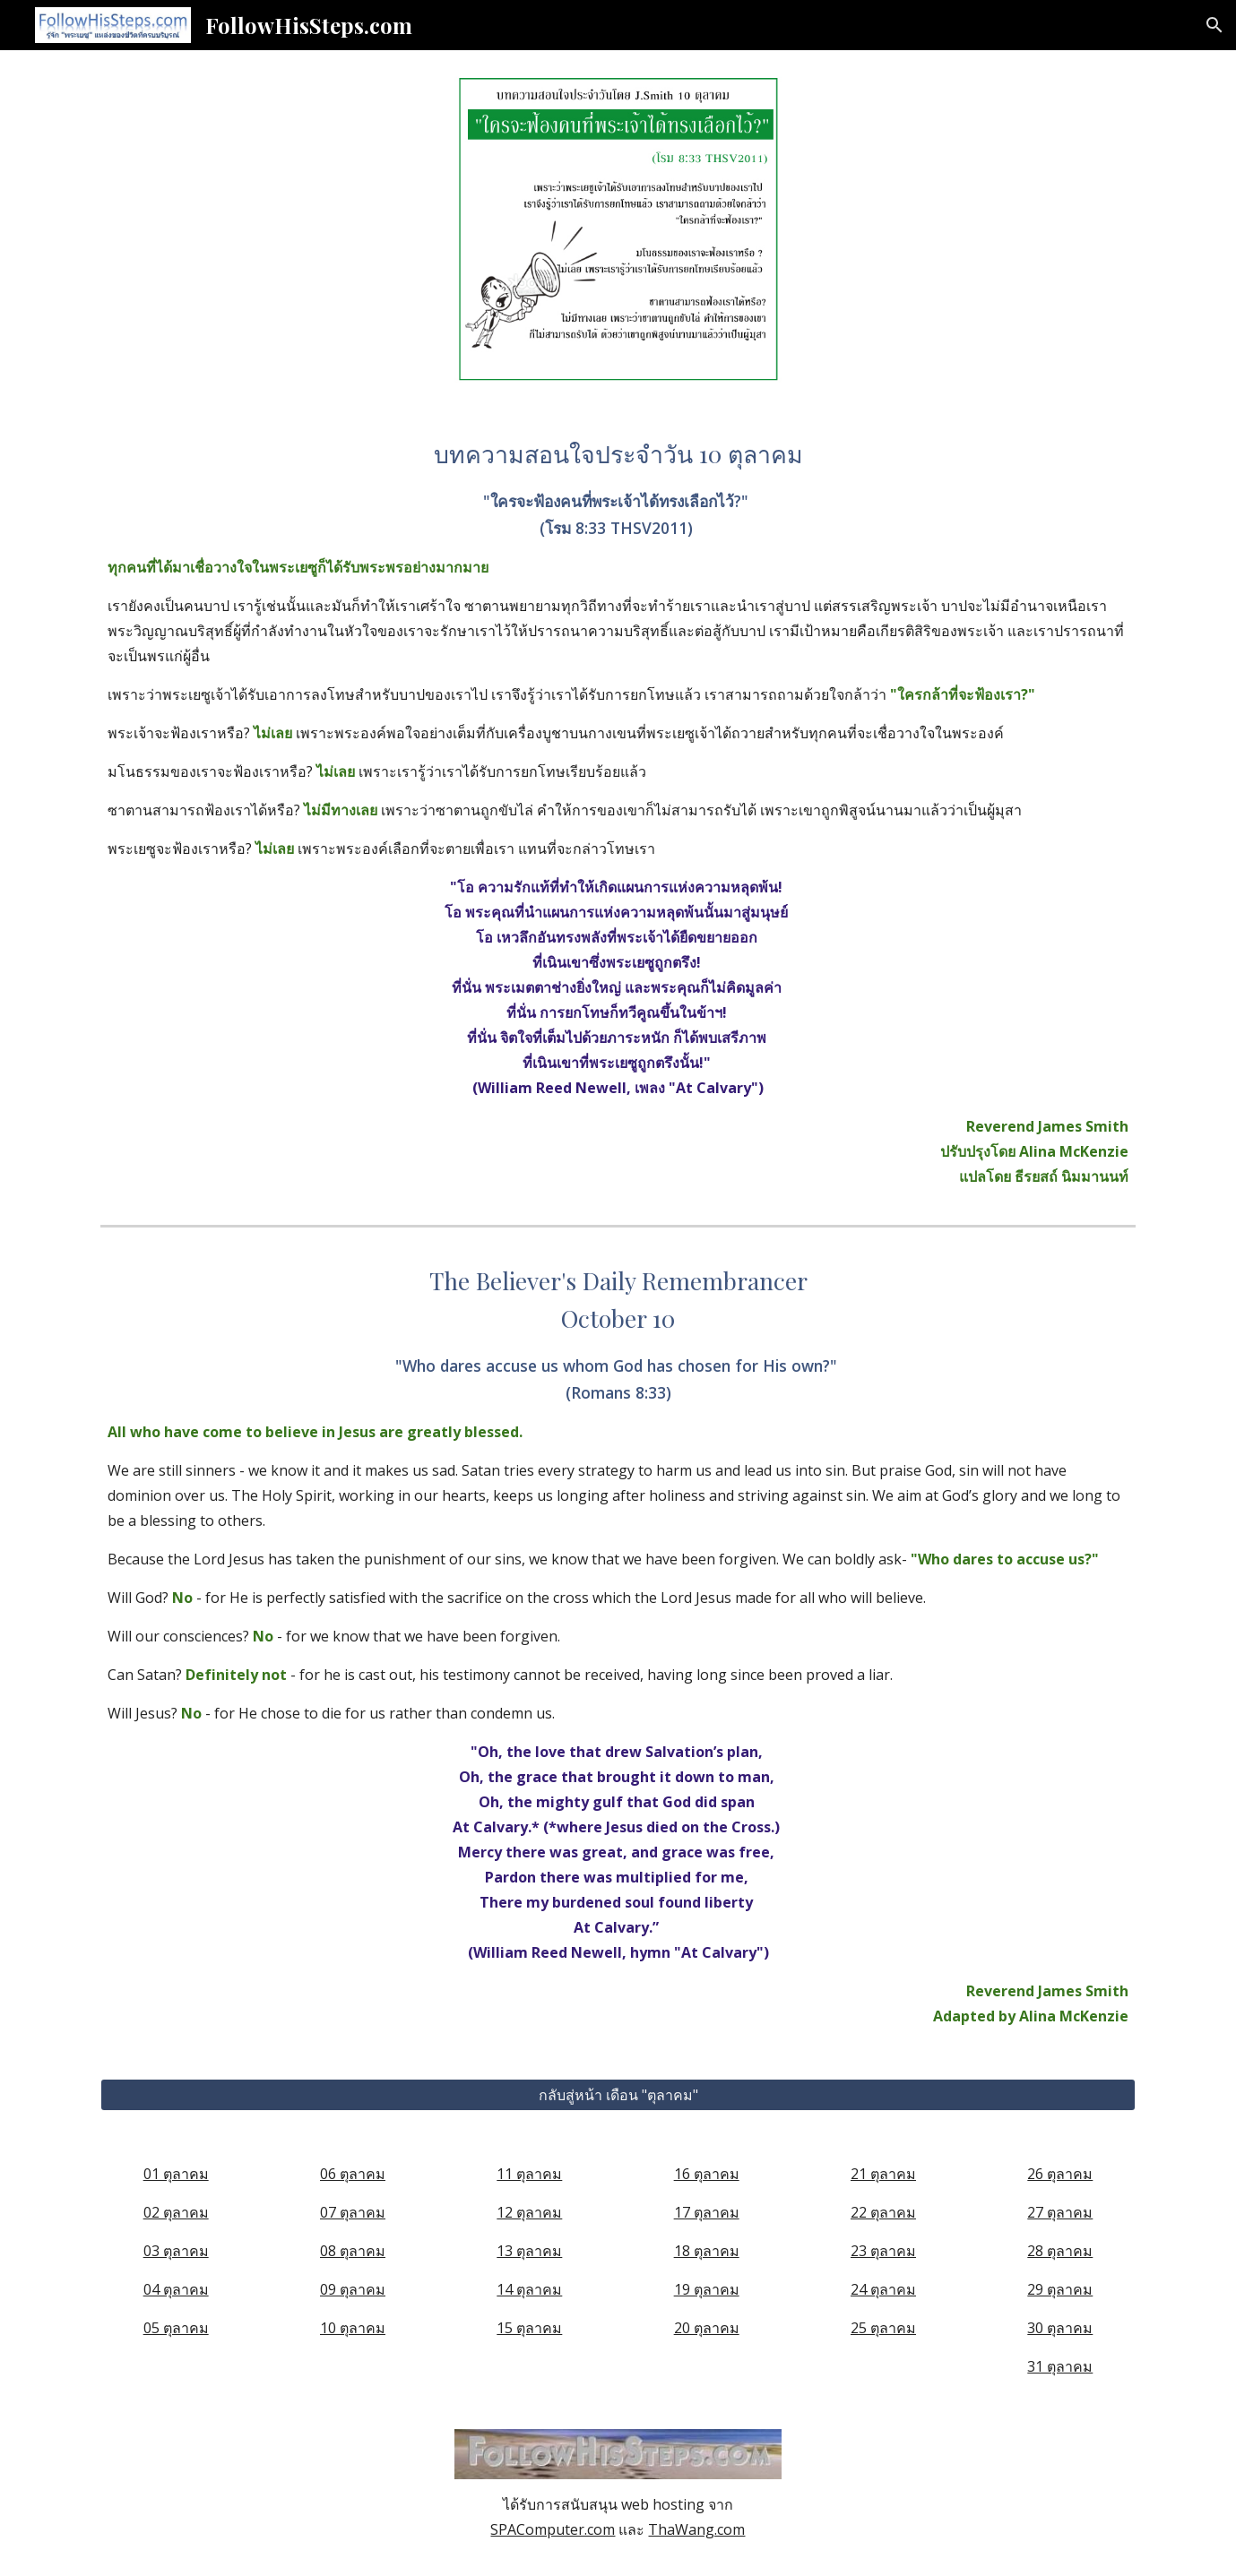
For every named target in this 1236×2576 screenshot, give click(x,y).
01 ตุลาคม (176, 2174)
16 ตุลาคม (706, 2174)
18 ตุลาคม (706, 2251)
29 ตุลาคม (1060, 2289)
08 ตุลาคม (352, 2251)
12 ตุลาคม (529, 2212)
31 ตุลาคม (1060, 2366)
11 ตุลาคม (529, 2174)
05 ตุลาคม (176, 2328)
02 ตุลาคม (176, 2212)
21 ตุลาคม (883, 2174)
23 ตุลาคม (883, 2251)
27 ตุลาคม (1060, 2212)
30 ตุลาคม (1060, 2328)
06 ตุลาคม (352, 2174)
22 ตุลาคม (883, 2212)
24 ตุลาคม (883, 2289)
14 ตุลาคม (529, 2289)
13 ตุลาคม (529, 2251)
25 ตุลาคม (883, 2328)
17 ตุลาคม (706, 2212)
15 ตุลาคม (529, 2328)
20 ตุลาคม (706, 2328)
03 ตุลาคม (176, 2251)
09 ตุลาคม (352, 2289)
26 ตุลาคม (1060, 2174)
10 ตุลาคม (352, 2328)
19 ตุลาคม (706, 2289)
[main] (617, 812)
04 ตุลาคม (176, 2289)
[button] (1214, 25)
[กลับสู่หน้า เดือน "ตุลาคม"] (617, 2095)
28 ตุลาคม (1060, 2251)
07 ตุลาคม (352, 2212)
